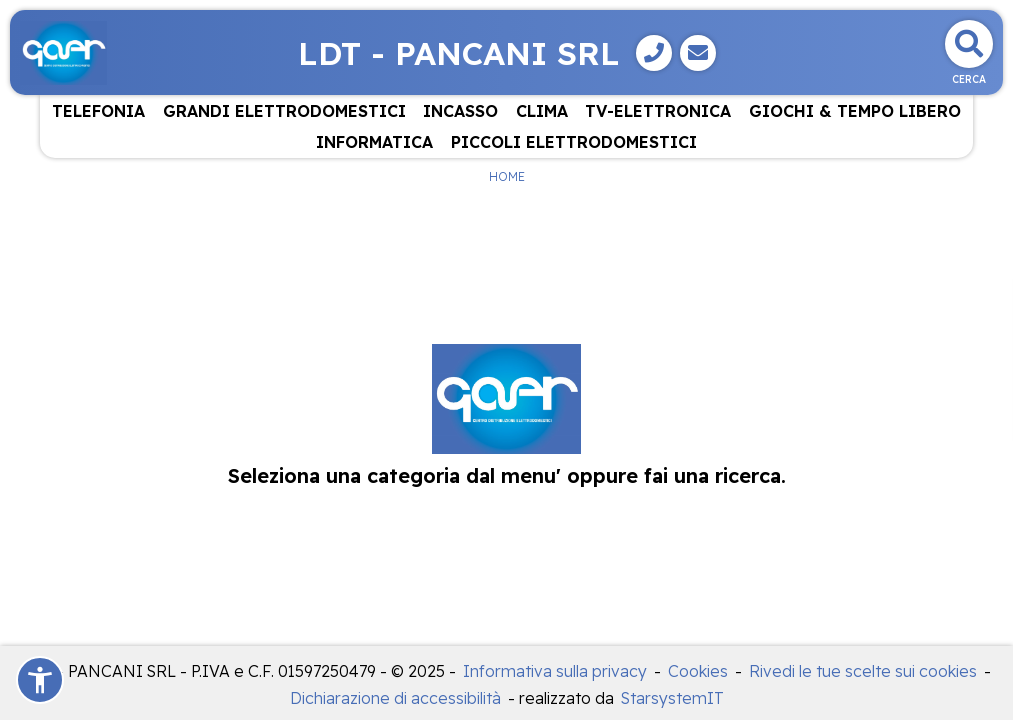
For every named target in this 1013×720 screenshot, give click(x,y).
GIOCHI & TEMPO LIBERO (855, 111)
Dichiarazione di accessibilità (395, 698)
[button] (40, 680)
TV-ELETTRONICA (658, 111)
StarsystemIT (672, 698)
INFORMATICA (374, 142)
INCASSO (460, 111)
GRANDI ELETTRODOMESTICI (284, 111)
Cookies (698, 671)
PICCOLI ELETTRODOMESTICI (574, 142)
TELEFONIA (98, 111)
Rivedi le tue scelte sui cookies (863, 671)
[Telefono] (654, 53)
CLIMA (542, 111)
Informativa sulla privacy (555, 671)
